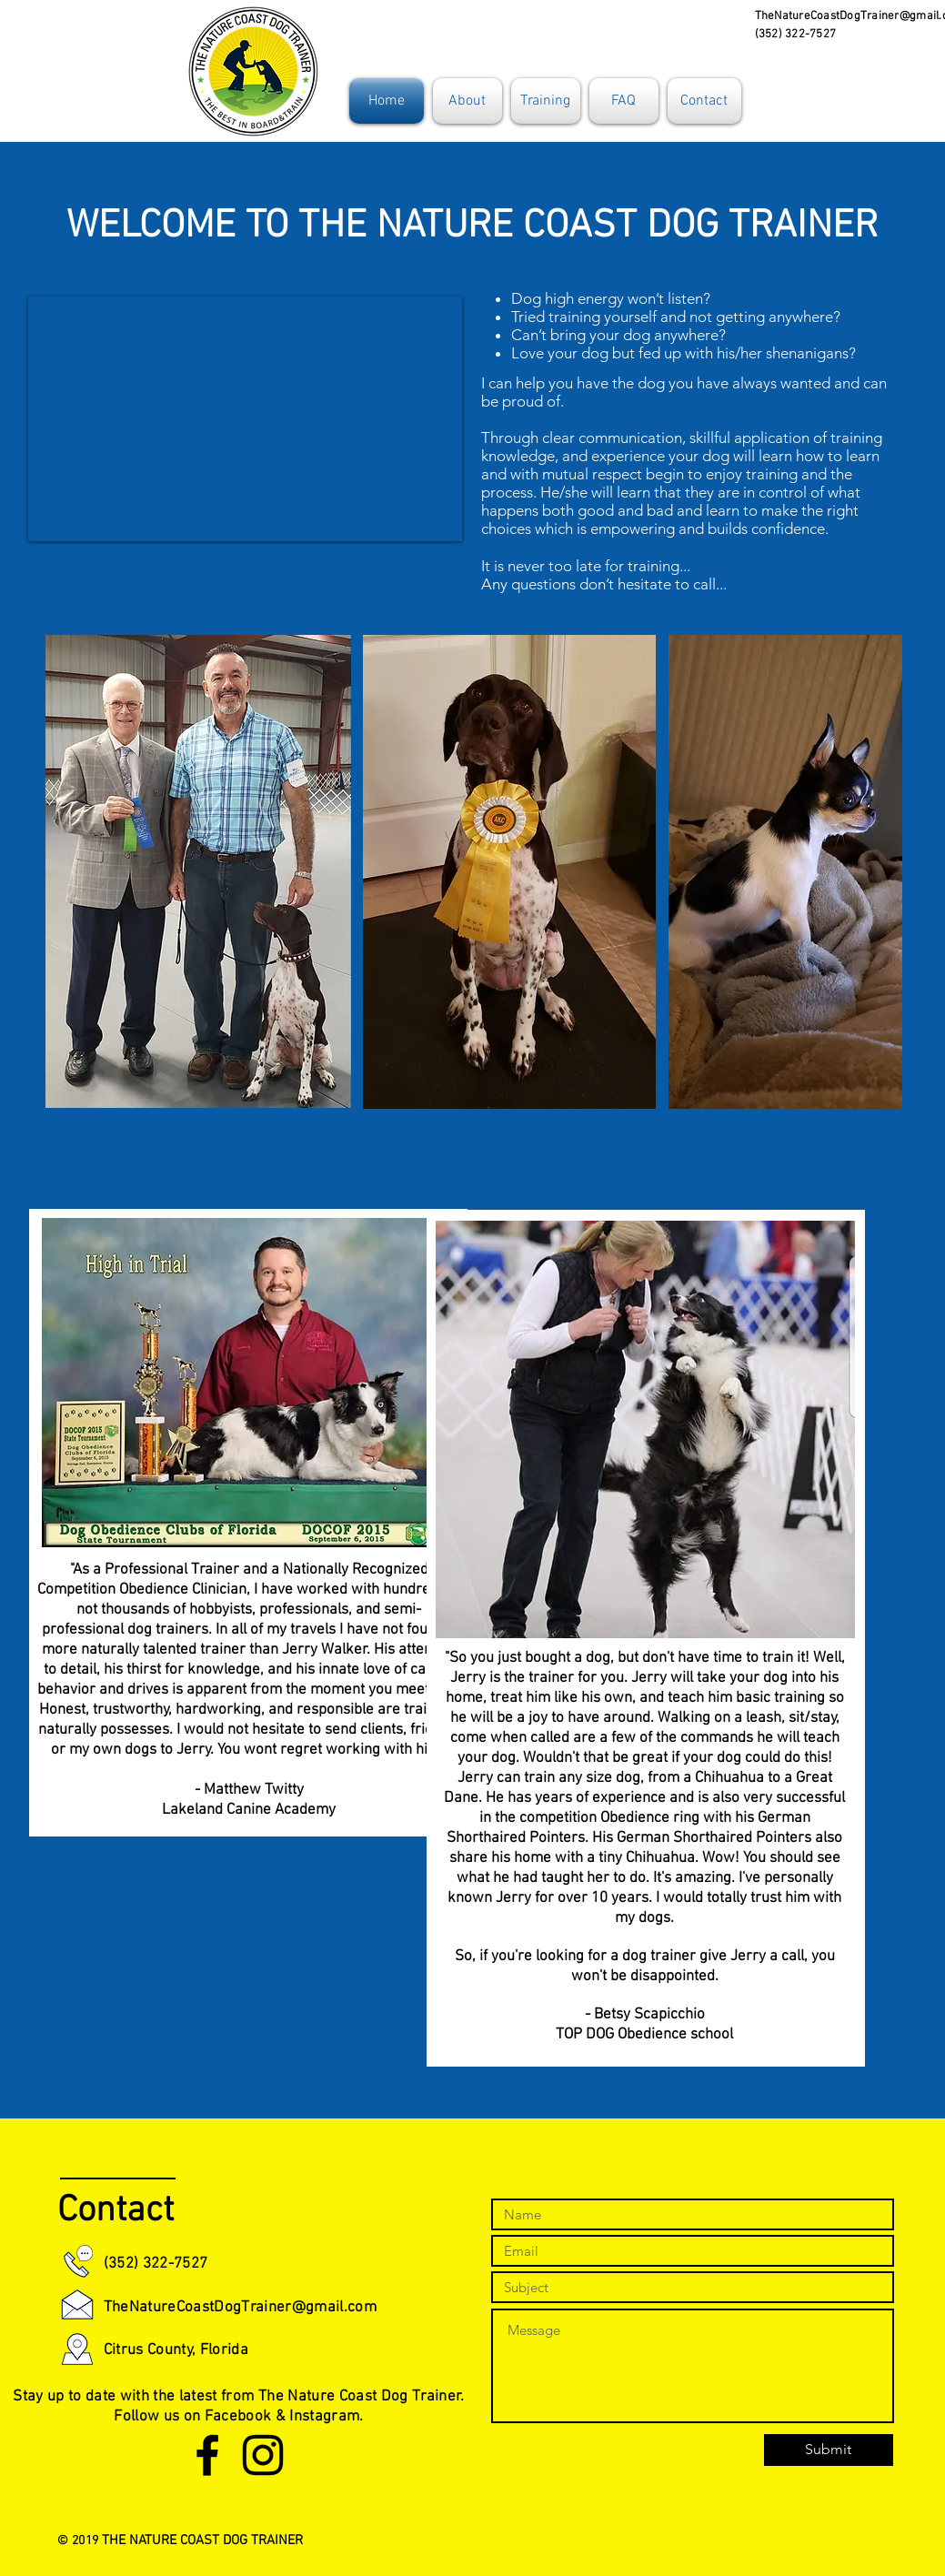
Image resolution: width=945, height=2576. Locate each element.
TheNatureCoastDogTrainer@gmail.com (240, 2308)
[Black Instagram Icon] (263, 2455)
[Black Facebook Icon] (207, 2455)
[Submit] (828, 2450)
